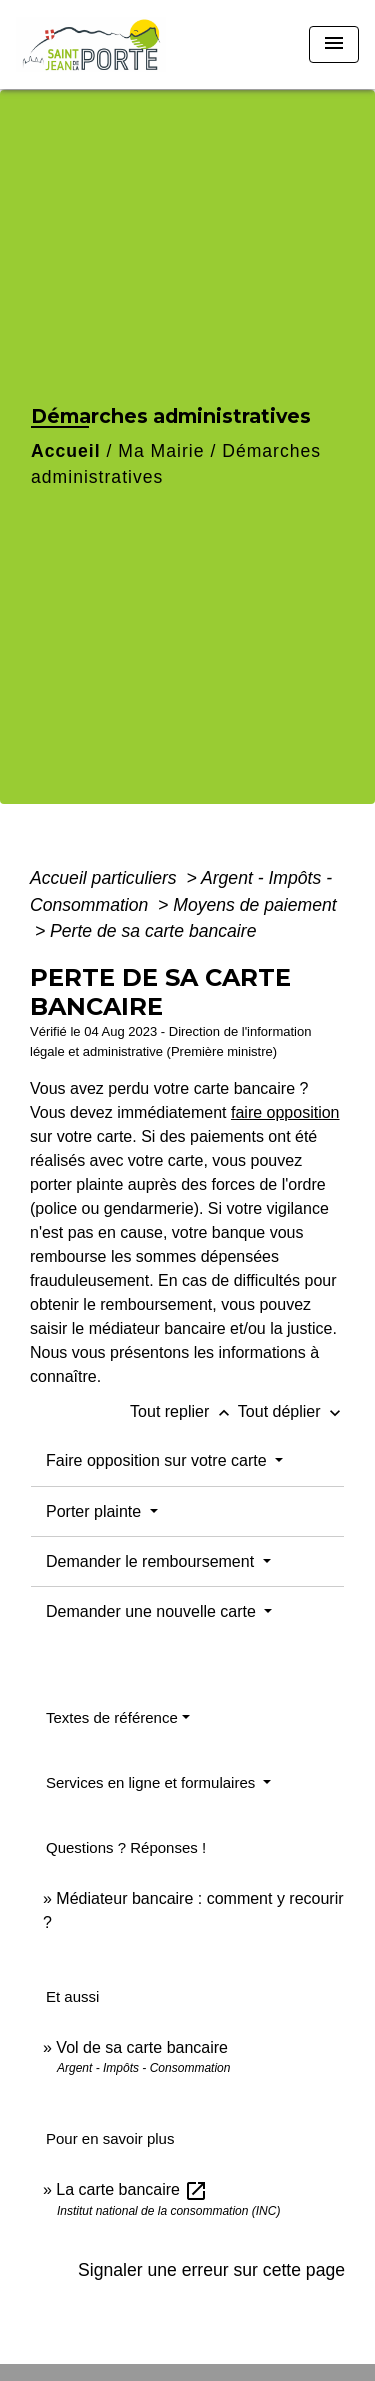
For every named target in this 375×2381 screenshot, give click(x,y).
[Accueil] (91, 44)
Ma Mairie (161, 451)
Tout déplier (291, 1411)
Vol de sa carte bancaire (142, 2047)
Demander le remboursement (152, 1561)
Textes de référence (112, 1717)
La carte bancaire (132, 2189)
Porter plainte (96, 1511)
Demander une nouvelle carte (153, 1611)
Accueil (66, 451)
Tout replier (184, 1411)
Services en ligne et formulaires (152, 1782)
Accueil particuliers (106, 878)
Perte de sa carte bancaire (153, 931)
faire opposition (285, 1112)
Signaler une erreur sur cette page (211, 2270)
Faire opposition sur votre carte (158, 1460)
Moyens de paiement (254, 905)
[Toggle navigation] (334, 44)
